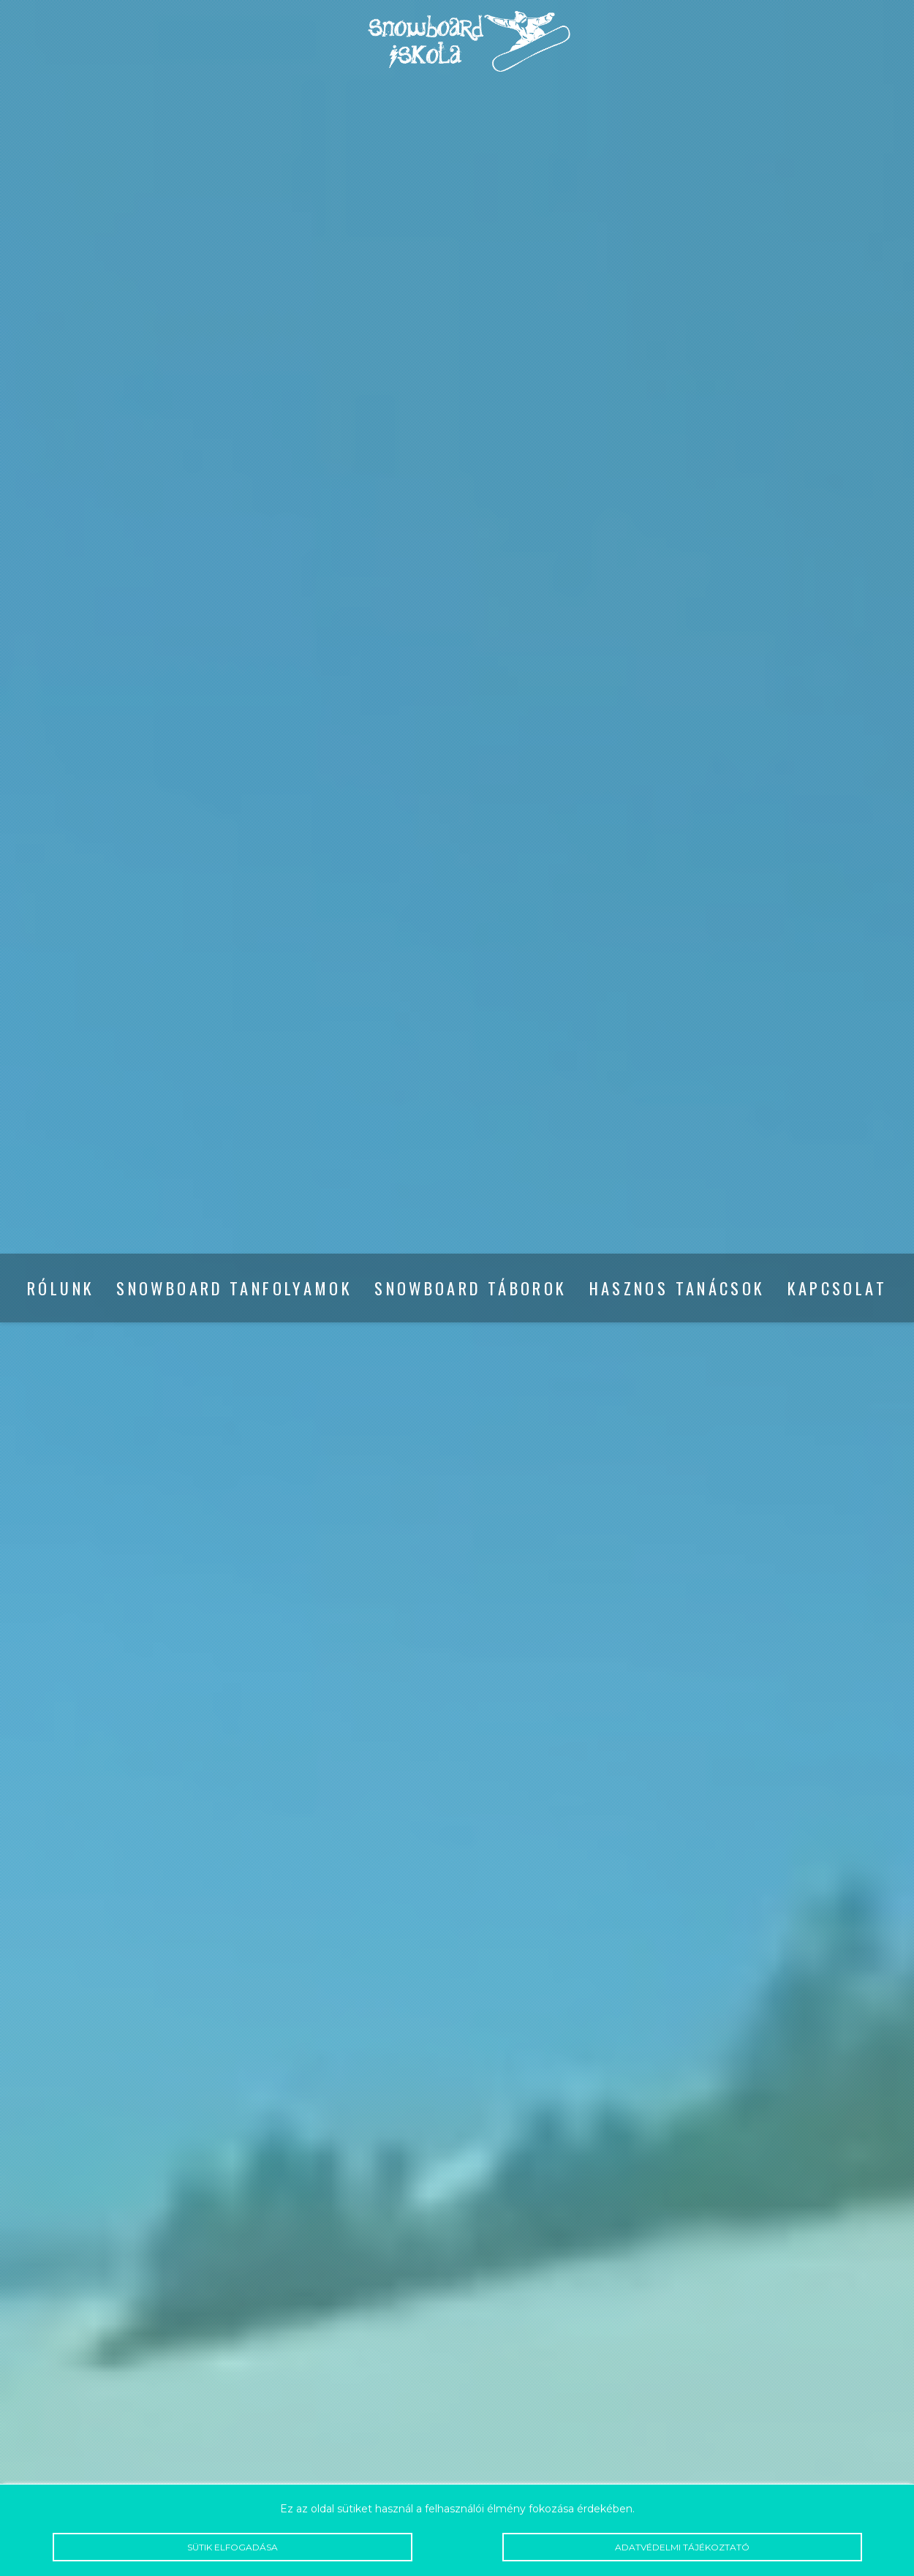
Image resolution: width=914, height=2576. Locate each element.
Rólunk (60, 1288)
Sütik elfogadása (232, 2547)
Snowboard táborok (470, 1288)
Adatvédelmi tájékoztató (682, 2547)
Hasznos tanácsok (677, 1288)
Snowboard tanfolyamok (234, 1288)
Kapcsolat (837, 1288)
